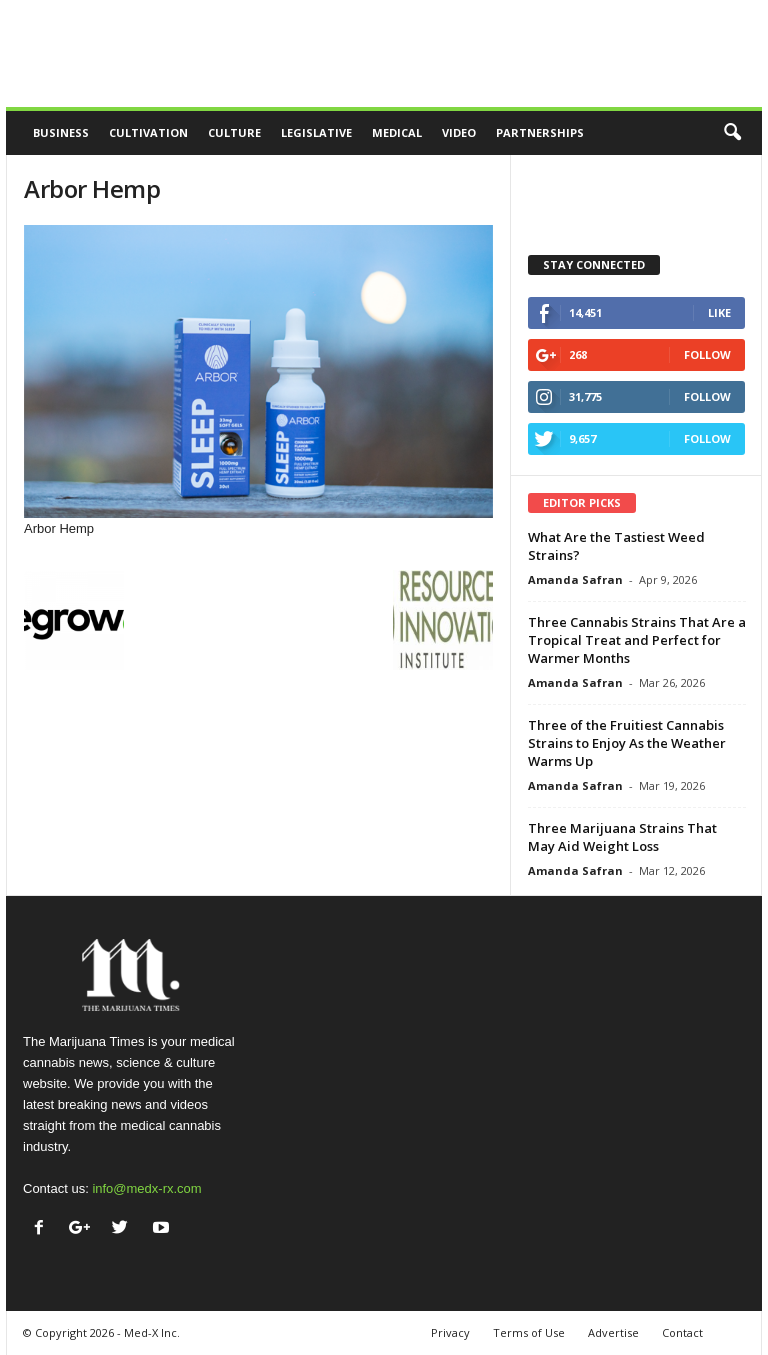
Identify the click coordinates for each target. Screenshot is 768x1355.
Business (61, 132)
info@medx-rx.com (146, 1188)
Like (719, 312)
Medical (397, 132)
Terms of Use (529, 1332)
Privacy (450, 1332)
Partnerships (540, 132)
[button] (732, 133)
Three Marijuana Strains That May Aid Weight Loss (622, 837)
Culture (234, 132)
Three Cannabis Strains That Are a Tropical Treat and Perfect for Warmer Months (637, 640)
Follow (707, 354)
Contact (682, 1332)
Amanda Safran (575, 579)
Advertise (613, 1332)
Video (459, 132)
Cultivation (148, 132)
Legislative (316, 132)
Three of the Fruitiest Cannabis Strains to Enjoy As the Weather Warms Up (627, 743)
